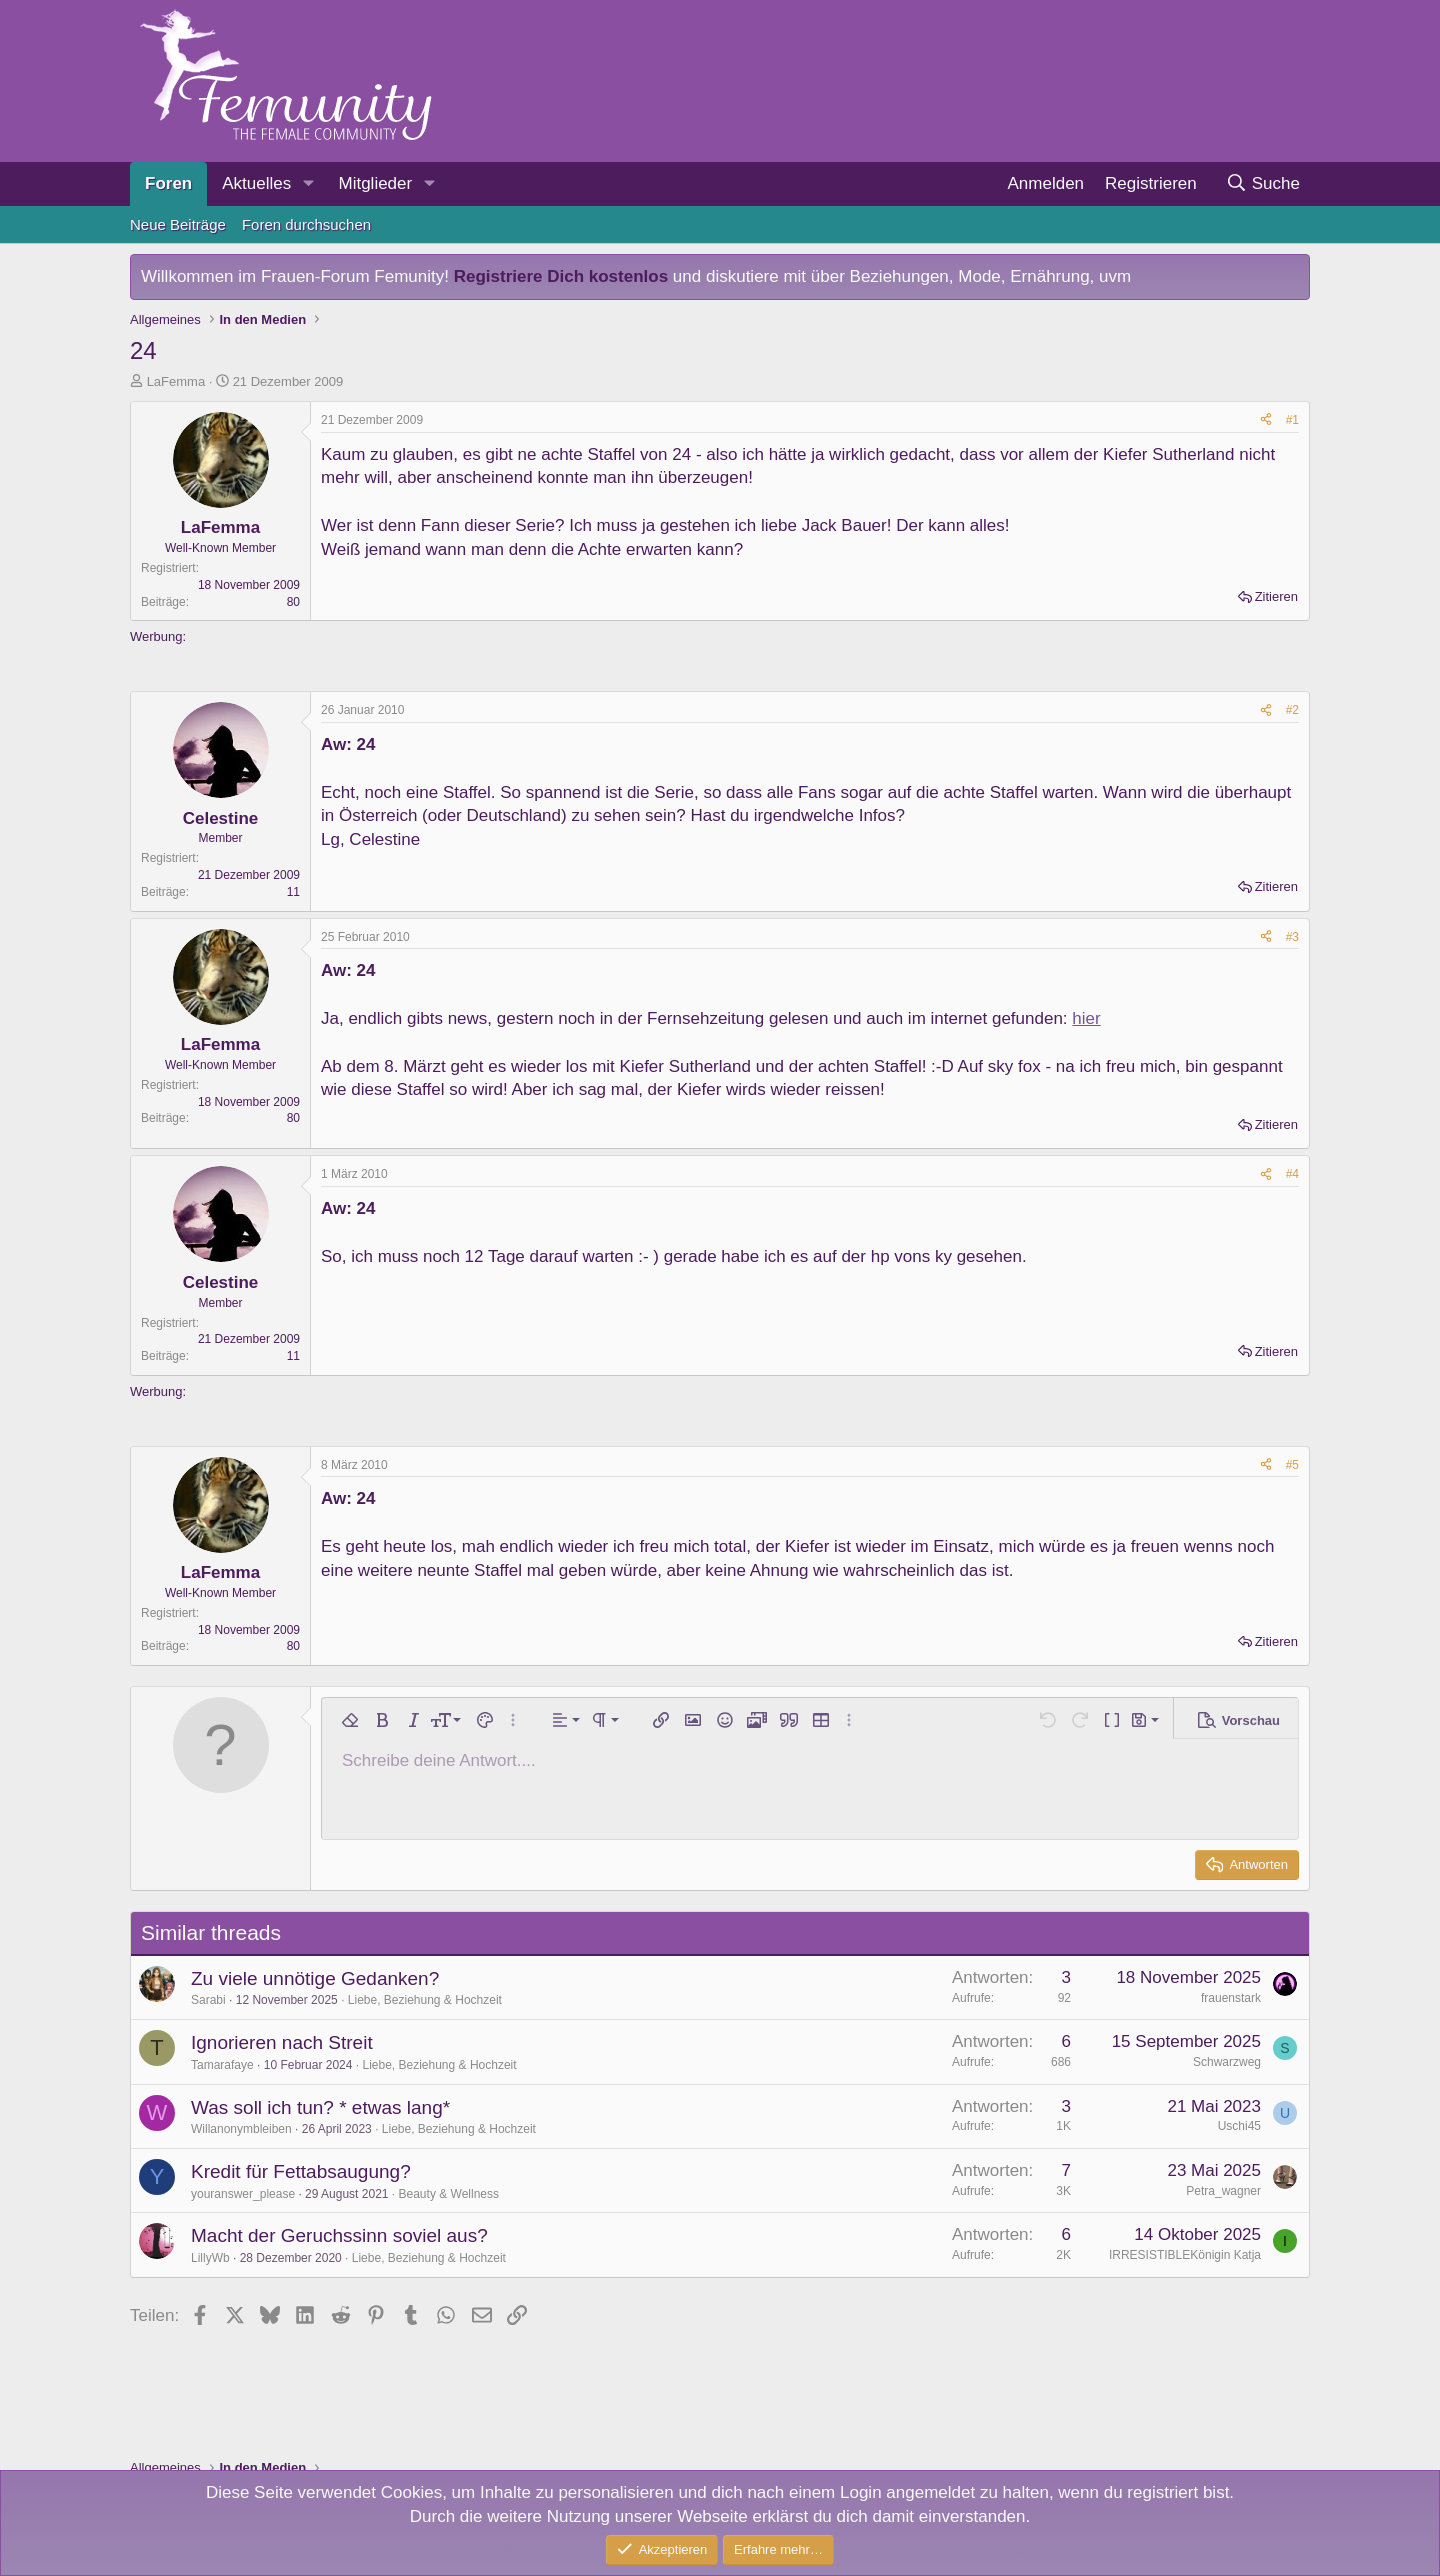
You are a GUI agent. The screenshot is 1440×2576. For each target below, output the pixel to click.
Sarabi (208, 2000)
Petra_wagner (1223, 2191)
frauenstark (1231, 1998)
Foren (168, 183)
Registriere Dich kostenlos (561, 276)
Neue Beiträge (178, 224)
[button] (308, 184)
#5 (1292, 1465)
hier (1086, 1018)
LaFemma (176, 381)
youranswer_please (243, 2194)
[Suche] (1262, 184)
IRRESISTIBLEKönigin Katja (1185, 2255)
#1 (1292, 420)
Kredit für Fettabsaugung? (301, 2171)
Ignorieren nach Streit (282, 2042)
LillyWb (210, 2258)
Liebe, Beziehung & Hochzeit (425, 2000)
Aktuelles (256, 183)
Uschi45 (1239, 2126)
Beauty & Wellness (449, 2194)
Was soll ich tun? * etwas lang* (320, 2107)
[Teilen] (1266, 420)
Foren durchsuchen (306, 224)
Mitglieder (375, 183)
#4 (1292, 1174)
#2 (1292, 710)
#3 (1292, 937)
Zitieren (1276, 596)
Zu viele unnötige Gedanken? (315, 1978)
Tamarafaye (222, 2065)
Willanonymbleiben (241, 2129)
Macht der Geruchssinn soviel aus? (339, 2235)
